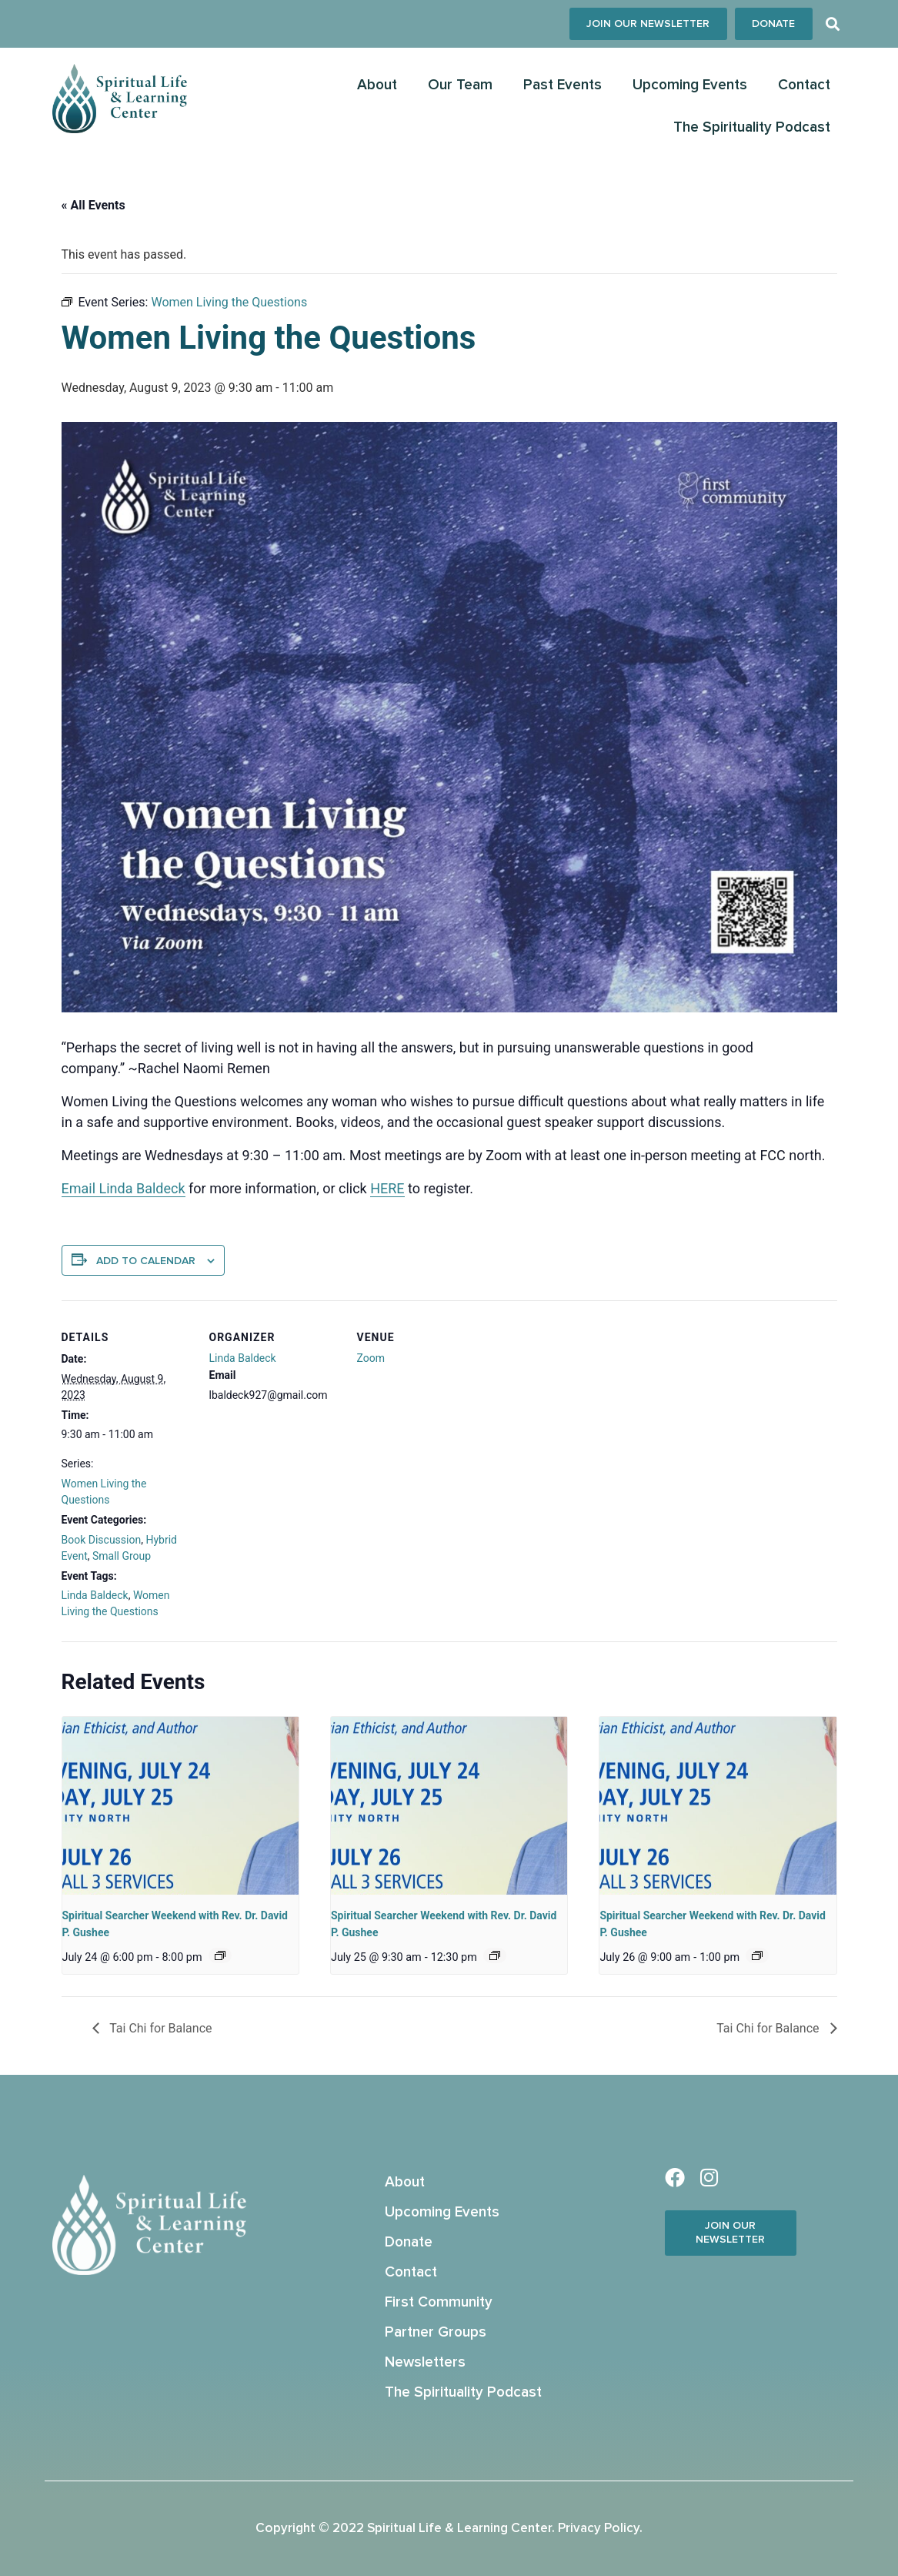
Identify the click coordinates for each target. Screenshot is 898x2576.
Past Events (562, 86)
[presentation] (180, 1806)
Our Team (460, 86)
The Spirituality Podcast (751, 128)
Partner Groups (435, 2332)
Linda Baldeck (95, 1596)
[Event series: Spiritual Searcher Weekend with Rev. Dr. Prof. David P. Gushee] (220, 1955)
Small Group (121, 1556)
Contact (804, 86)
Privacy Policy (598, 2528)
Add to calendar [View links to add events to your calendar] (145, 1261)
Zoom (371, 1359)
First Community (438, 2302)
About (377, 86)
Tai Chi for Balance (159, 2028)
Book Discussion (102, 1540)
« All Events (93, 205)
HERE (387, 1188)
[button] (833, 24)
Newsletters (425, 2362)
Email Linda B (103, 1188)
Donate (408, 2242)
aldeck (165, 1188)
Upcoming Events (690, 86)
